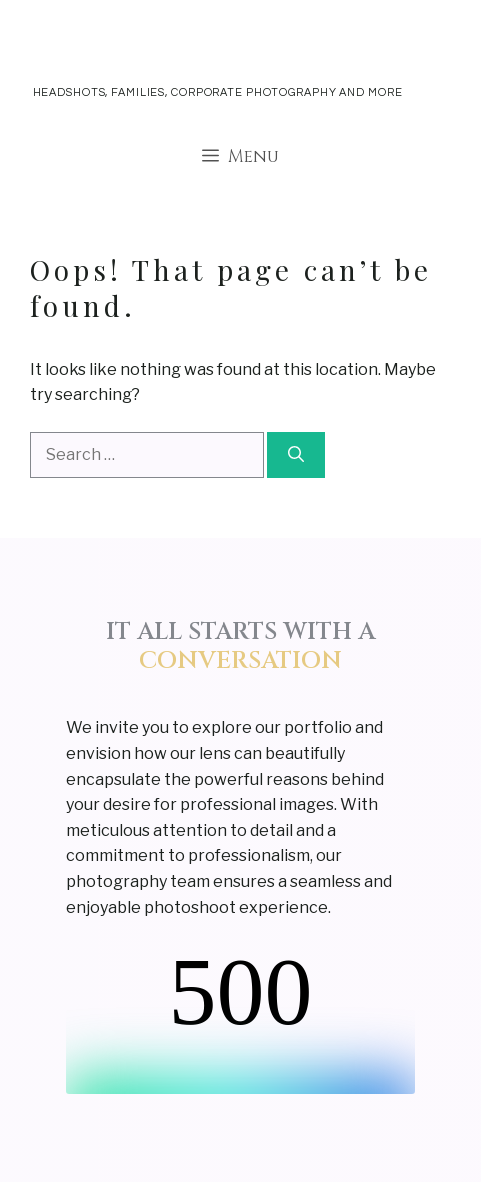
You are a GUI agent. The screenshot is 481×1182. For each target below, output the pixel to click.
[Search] (296, 455)
